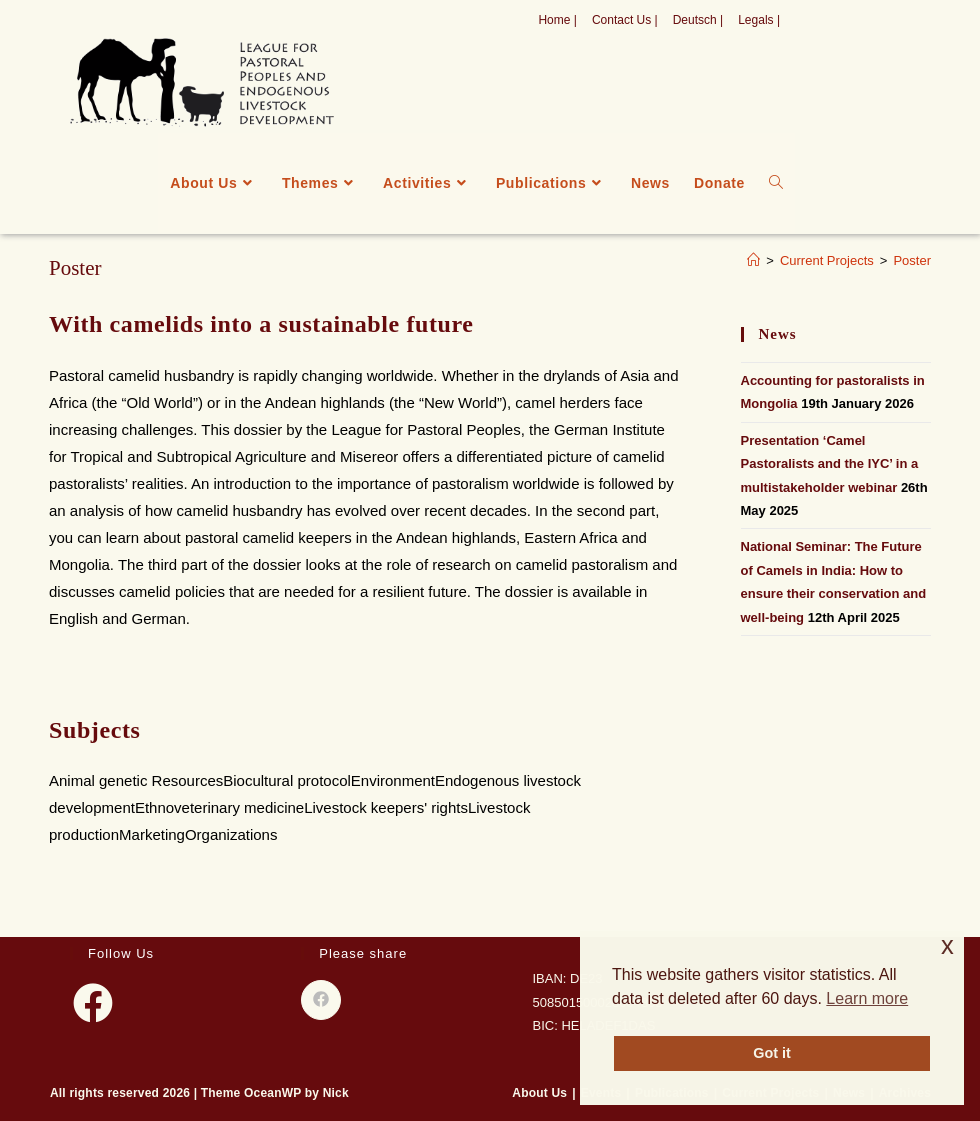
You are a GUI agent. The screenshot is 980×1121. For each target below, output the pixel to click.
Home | (557, 20)
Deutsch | (698, 20)
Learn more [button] (867, 998)
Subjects (94, 730)
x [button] (947, 945)
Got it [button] (772, 1053)
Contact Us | (625, 20)
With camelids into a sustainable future (261, 324)
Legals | (759, 20)
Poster (912, 260)
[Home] (753, 260)
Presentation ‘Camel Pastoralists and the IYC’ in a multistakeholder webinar (830, 464)
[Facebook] (93, 1003)
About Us (539, 1093)
